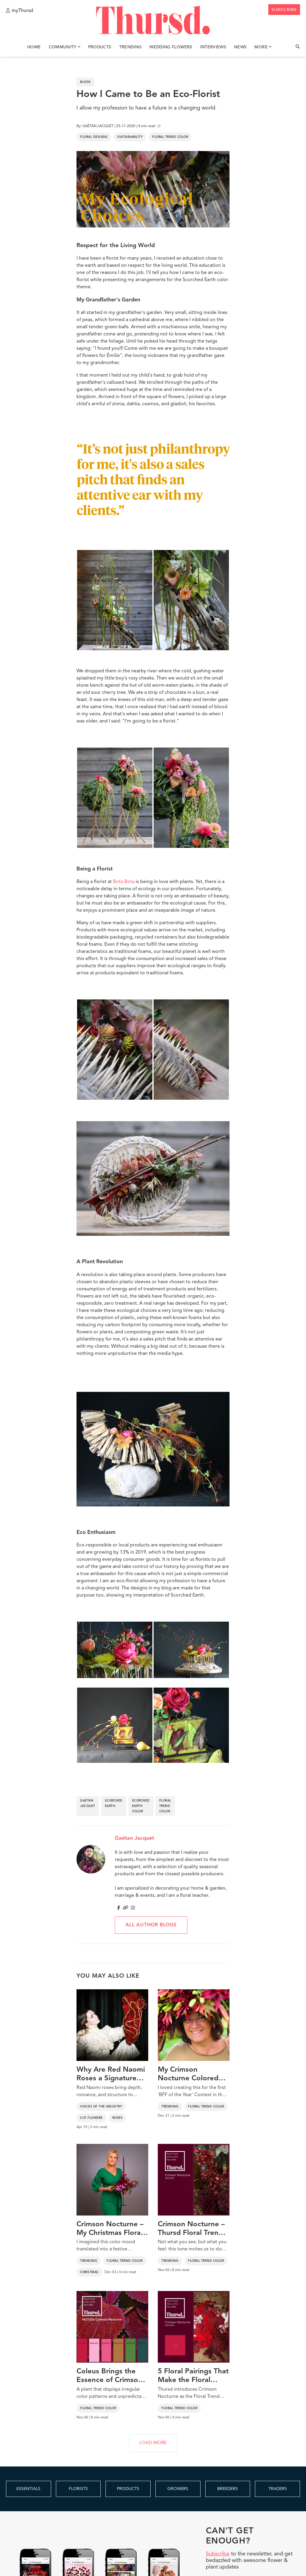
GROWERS (177, 2489)
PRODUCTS (128, 2489)
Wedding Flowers (170, 47)
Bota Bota (123, 881)
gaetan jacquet (87, 1803)
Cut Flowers (91, 2117)
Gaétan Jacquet (134, 1838)
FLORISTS (78, 2489)
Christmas (89, 2272)
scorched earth (114, 1803)
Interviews (213, 47)
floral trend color (165, 1806)
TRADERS (277, 2489)
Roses (117, 2117)
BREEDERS (227, 2489)
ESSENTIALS (28, 2489)
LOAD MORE (153, 2443)
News (240, 47)
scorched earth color (141, 1806)
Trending (130, 47)
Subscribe (218, 2554)
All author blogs (151, 1925)
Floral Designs (94, 136)
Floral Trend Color (170, 136)
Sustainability (130, 136)
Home (34, 47)
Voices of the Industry (101, 2106)
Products (99, 47)
